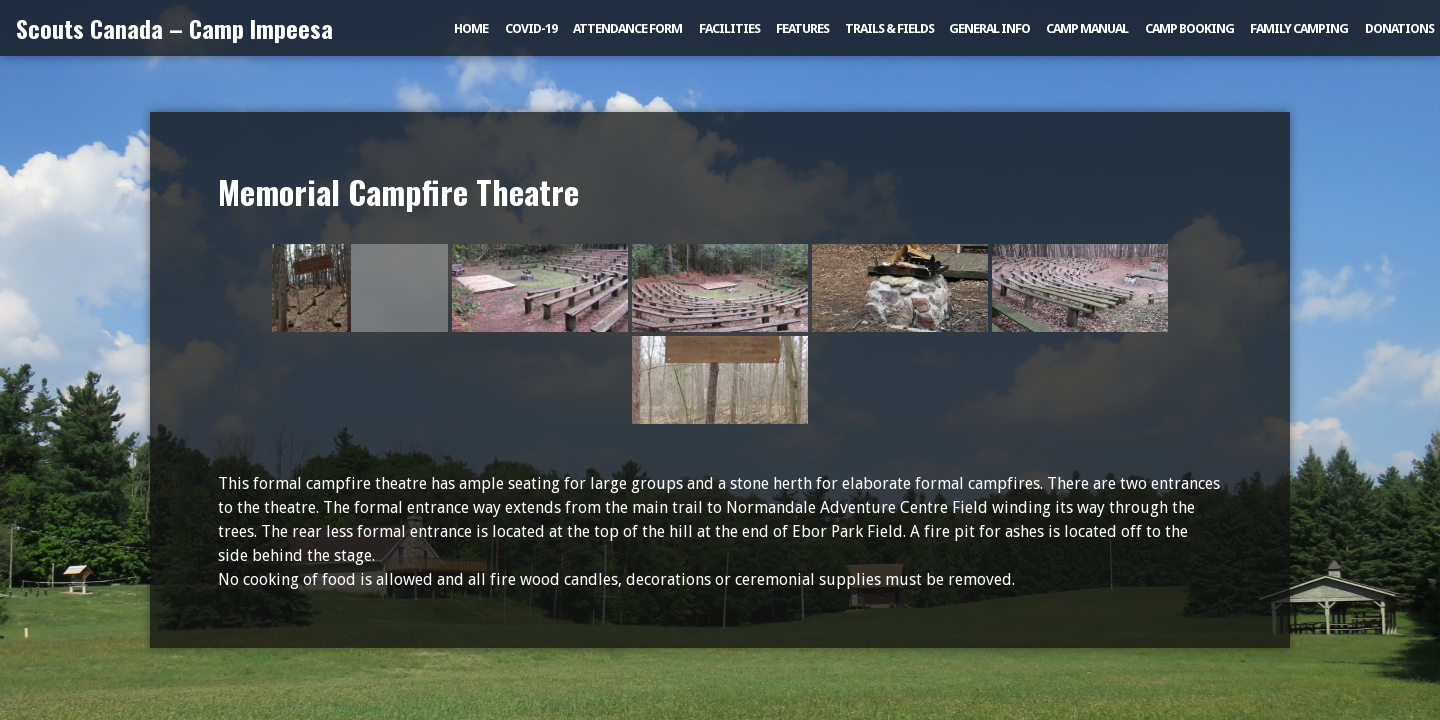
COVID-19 (531, 28)
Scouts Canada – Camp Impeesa (174, 28)
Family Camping (1299, 28)
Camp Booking (1189, 28)
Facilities (729, 28)
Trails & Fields (889, 28)
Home (471, 28)
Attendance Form (627, 28)
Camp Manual (1087, 28)
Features (802, 28)
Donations (1399, 28)
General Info (989, 28)
